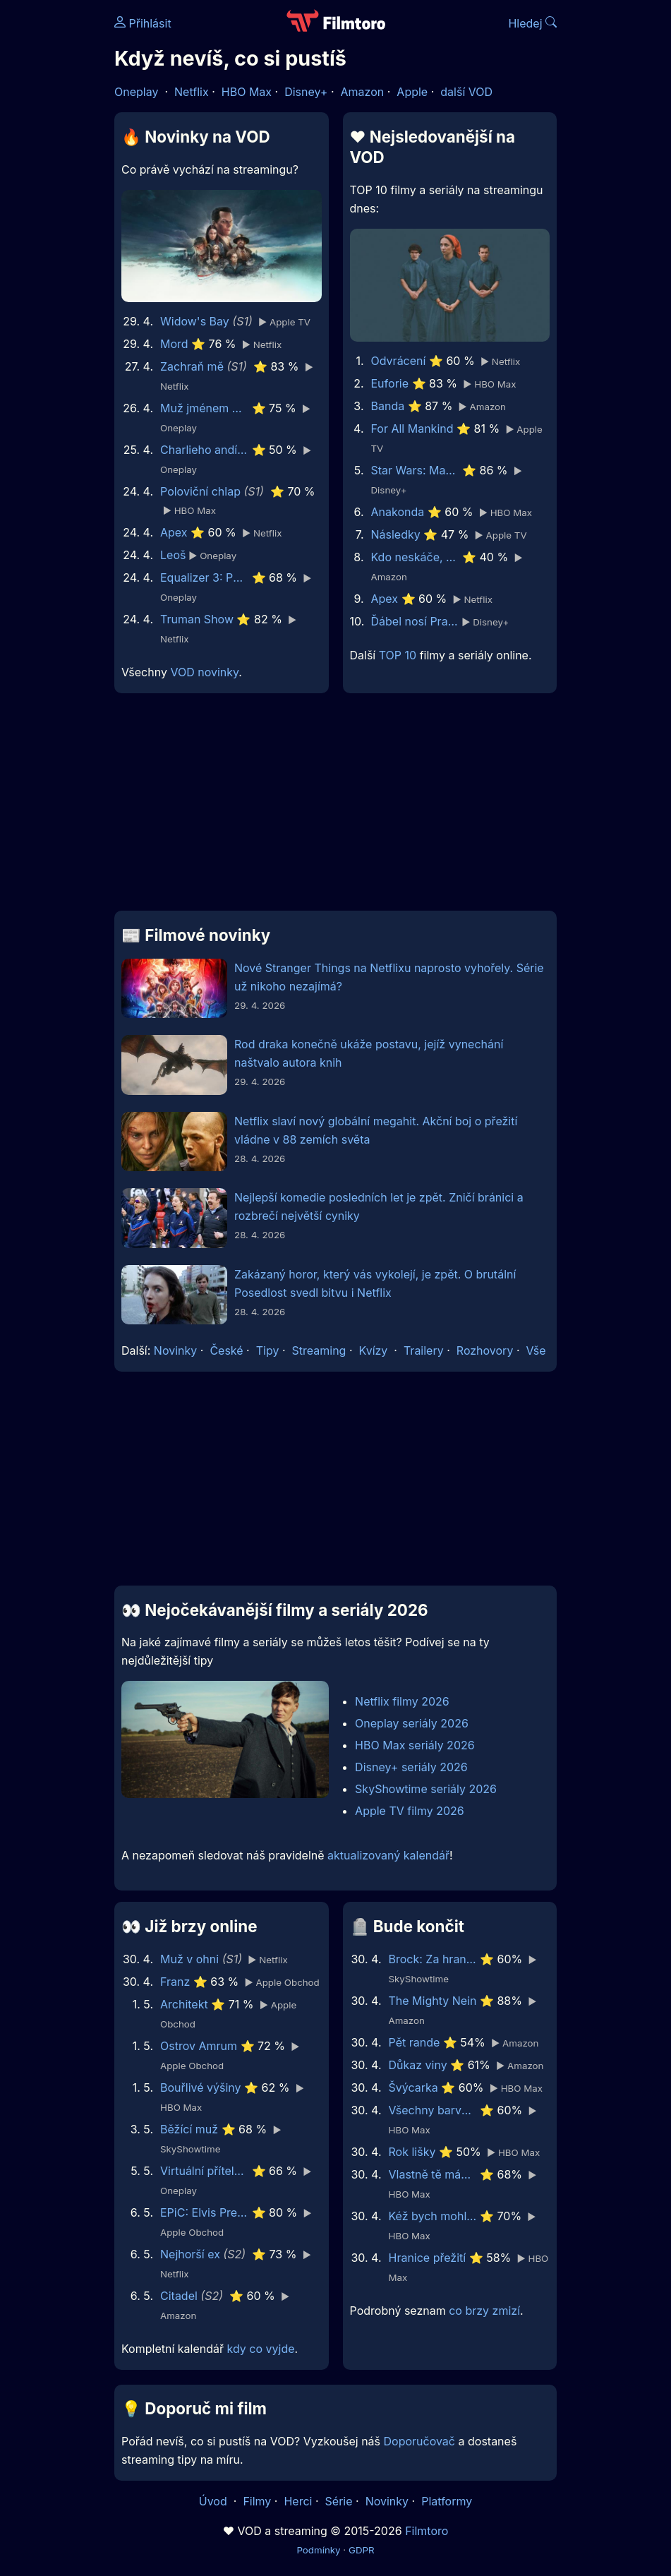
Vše (535, 1350)
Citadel (179, 2296)
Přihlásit (142, 23)
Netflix (191, 92)
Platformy (446, 2501)
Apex (174, 532)
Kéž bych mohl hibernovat (433, 2216)
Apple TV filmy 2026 (409, 1811)
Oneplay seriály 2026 (412, 1723)
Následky (396, 534)
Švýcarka (413, 2087)
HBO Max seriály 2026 (415, 1745)
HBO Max (247, 92)
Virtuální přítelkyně (204, 2171)
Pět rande (414, 2042)
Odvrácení (398, 361)
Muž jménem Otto (204, 408)
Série (339, 2501)
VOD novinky (204, 672)
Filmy (257, 2501)
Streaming (319, 1350)
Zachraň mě (192, 366)
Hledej (532, 23)
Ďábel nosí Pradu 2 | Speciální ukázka (415, 621)
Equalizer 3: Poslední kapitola (204, 577)
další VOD (466, 92)
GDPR (362, 2550)
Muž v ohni (189, 1959)
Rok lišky (412, 2152)
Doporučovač (419, 2441)
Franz (175, 1982)
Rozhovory (485, 1350)
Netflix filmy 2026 (402, 1701)
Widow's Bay (194, 321)
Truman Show (197, 619)
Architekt (184, 2004)
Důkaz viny (418, 2065)
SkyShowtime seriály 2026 (426, 1789)
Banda (388, 406)
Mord (174, 344)
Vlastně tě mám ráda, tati (433, 2174)
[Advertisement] (335, 807)
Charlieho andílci (204, 450)
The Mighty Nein (433, 2001)
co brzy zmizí (484, 2311)
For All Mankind (412, 428)
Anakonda (398, 512)
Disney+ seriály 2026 (411, 1767)
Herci (298, 2501)
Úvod (214, 2501)
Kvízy (373, 1350)
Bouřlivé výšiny (200, 2087)
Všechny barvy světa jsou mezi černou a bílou (433, 2110)
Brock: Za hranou (433, 1959)
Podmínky (318, 2550)
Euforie (390, 383)
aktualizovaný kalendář (388, 1855)
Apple (412, 92)
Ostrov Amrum (198, 2046)
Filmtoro (426, 2531)
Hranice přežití (427, 2258)
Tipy (267, 1350)
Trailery (424, 1350)
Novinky (175, 1350)
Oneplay (136, 92)
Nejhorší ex (190, 2254)
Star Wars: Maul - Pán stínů (415, 470)
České (226, 1350)
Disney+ (305, 92)
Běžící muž (189, 2129)
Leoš (173, 555)
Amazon (363, 92)
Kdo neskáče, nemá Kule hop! (415, 557)
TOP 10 (397, 655)
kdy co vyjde (261, 2349)
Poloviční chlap (200, 491)
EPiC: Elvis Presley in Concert (204, 2212)
